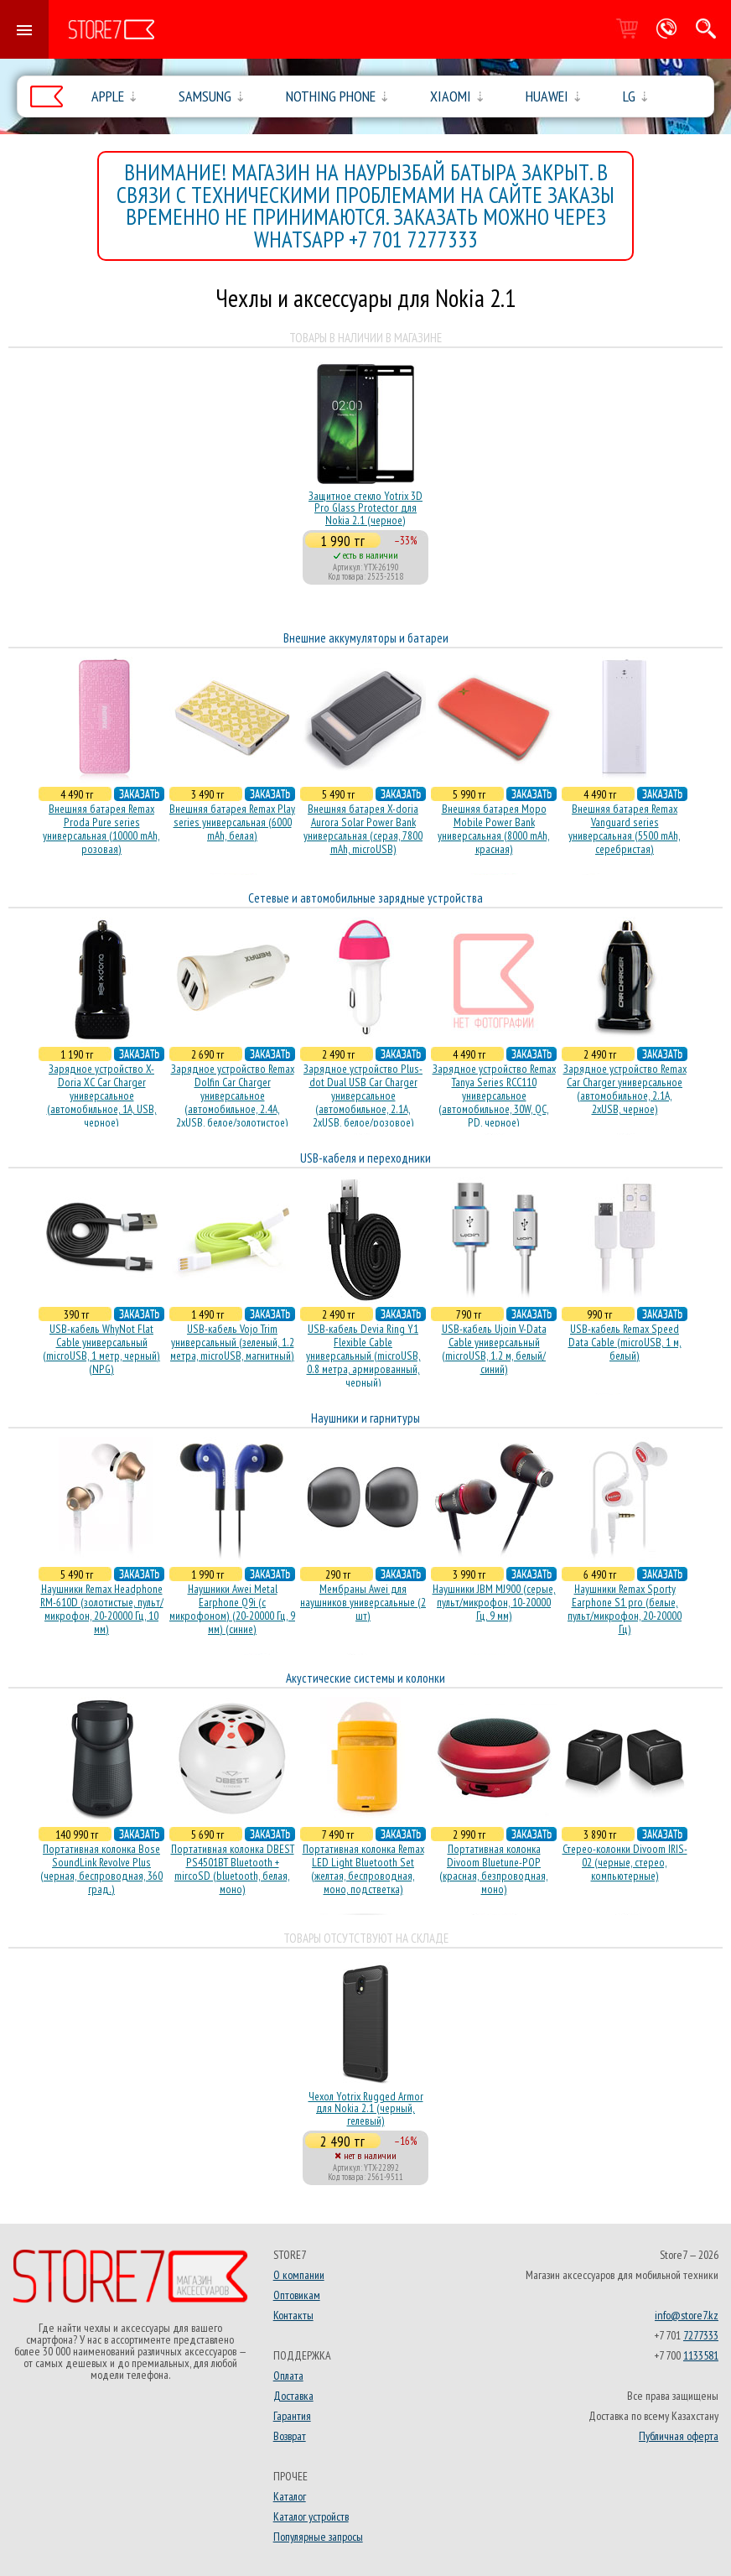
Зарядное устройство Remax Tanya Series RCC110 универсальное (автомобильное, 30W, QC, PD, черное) (494, 1095)
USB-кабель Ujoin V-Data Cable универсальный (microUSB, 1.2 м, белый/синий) (494, 1348)
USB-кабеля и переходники (365, 1158)
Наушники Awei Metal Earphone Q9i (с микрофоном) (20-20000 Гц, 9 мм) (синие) (232, 1609)
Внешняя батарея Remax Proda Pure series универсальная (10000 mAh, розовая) (101, 828)
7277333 (700, 2335)
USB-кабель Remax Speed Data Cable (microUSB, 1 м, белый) (625, 1342)
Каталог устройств (311, 2516)
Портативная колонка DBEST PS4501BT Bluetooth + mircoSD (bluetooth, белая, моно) (232, 1869)
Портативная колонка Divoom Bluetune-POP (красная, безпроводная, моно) (493, 1869)
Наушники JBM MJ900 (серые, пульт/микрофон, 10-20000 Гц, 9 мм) (494, 1602)
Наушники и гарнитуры (365, 1418)
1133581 (700, 2355)
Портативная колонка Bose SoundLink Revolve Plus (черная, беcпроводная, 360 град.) (101, 1869)
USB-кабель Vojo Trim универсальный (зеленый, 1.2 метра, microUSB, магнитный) (232, 1342)
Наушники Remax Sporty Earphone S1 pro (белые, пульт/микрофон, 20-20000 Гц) (625, 1609)
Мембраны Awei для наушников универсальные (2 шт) (363, 1602)
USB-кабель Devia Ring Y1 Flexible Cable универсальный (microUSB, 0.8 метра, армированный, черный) (363, 1355)
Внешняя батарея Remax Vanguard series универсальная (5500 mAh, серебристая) (624, 828)
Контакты (293, 2315)
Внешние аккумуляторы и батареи (365, 638)
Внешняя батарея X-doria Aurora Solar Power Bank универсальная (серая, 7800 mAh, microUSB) (363, 828)
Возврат (289, 2435)
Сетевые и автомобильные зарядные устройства (365, 898)
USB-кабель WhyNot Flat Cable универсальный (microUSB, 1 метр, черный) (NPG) (101, 1348)
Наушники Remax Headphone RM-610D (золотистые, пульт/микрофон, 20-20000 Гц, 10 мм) (101, 1609)
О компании (298, 2274)
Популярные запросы (318, 2536)
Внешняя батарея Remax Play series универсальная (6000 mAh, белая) (232, 822)
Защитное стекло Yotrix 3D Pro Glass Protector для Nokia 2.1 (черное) (365, 508)
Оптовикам (296, 2295)
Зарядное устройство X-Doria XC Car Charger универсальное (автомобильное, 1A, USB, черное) (102, 1095)
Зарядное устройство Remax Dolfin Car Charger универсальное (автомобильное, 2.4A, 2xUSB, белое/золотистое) (232, 1095)
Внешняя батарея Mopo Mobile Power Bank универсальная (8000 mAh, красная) (494, 828)
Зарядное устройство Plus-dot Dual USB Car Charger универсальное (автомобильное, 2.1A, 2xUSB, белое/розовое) (363, 1095)
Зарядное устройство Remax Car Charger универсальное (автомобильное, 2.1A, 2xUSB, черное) (625, 1088)
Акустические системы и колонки (365, 1678)
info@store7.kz (686, 2315)
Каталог (289, 2496)
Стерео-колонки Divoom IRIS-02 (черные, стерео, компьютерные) (625, 1862)
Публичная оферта (678, 2435)
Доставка (293, 2395)
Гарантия (292, 2415)
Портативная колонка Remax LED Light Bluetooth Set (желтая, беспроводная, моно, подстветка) (363, 1869)
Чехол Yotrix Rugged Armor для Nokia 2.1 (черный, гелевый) (365, 2108)
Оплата (288, 2375)
